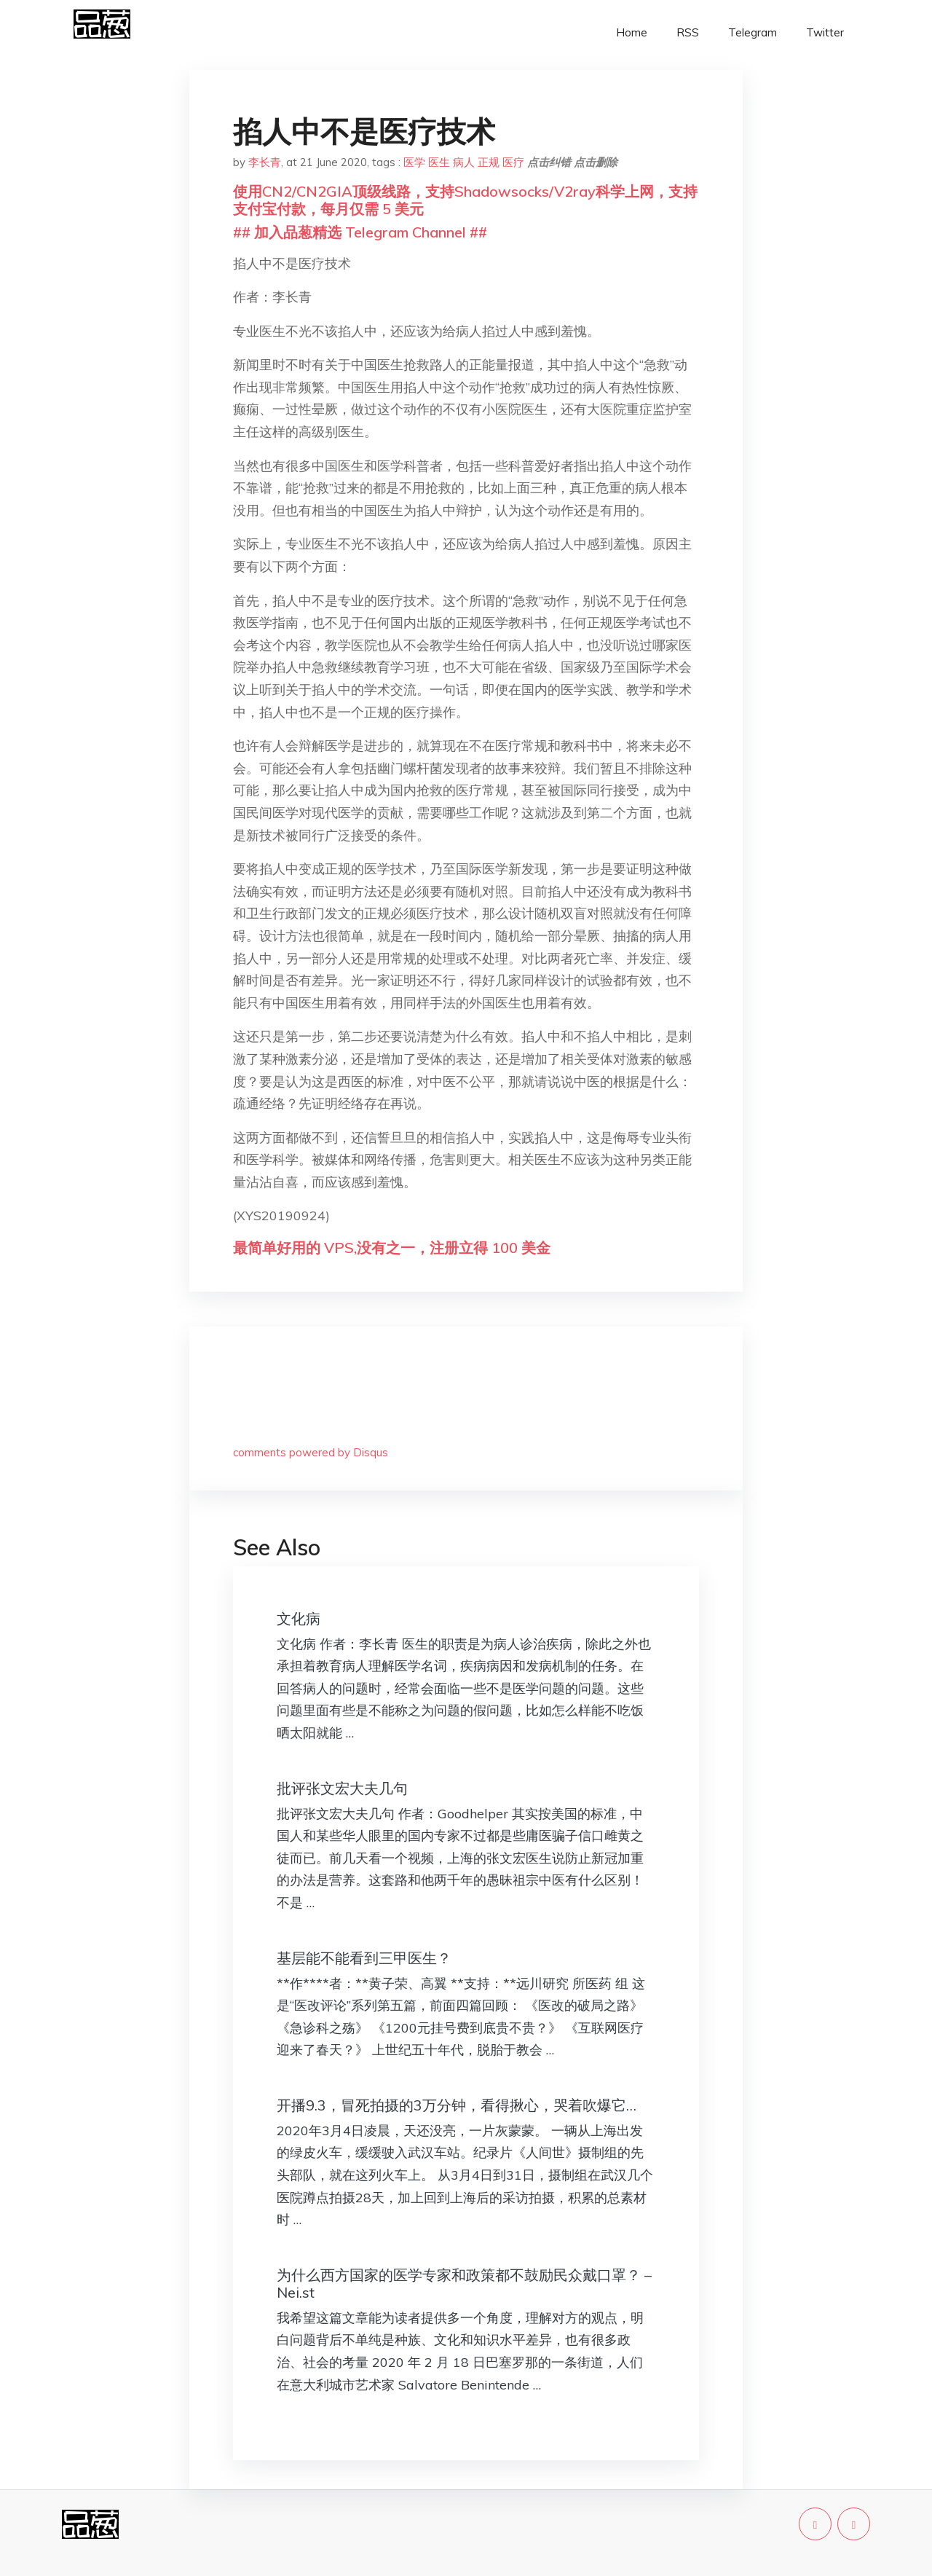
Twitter (825, 32)
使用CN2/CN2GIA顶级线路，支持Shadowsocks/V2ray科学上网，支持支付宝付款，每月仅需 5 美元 (465, 200)
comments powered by (310, 1452)
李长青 (264, 162)
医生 (439, 162)
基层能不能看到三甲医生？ (364, 1958)
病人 (464, 162)
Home (631, 32)
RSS (687, 32)
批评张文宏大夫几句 (342, 1788)
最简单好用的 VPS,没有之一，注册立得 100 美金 (391, 1247)
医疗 (513, 162)
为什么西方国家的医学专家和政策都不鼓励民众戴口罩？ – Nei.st (464, 2283)
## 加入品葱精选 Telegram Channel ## (360, 232)
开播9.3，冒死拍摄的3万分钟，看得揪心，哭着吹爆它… (456, 2105)
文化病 (298, 1618)
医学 (414, 162)
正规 (488, 162)
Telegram (752, 32)
